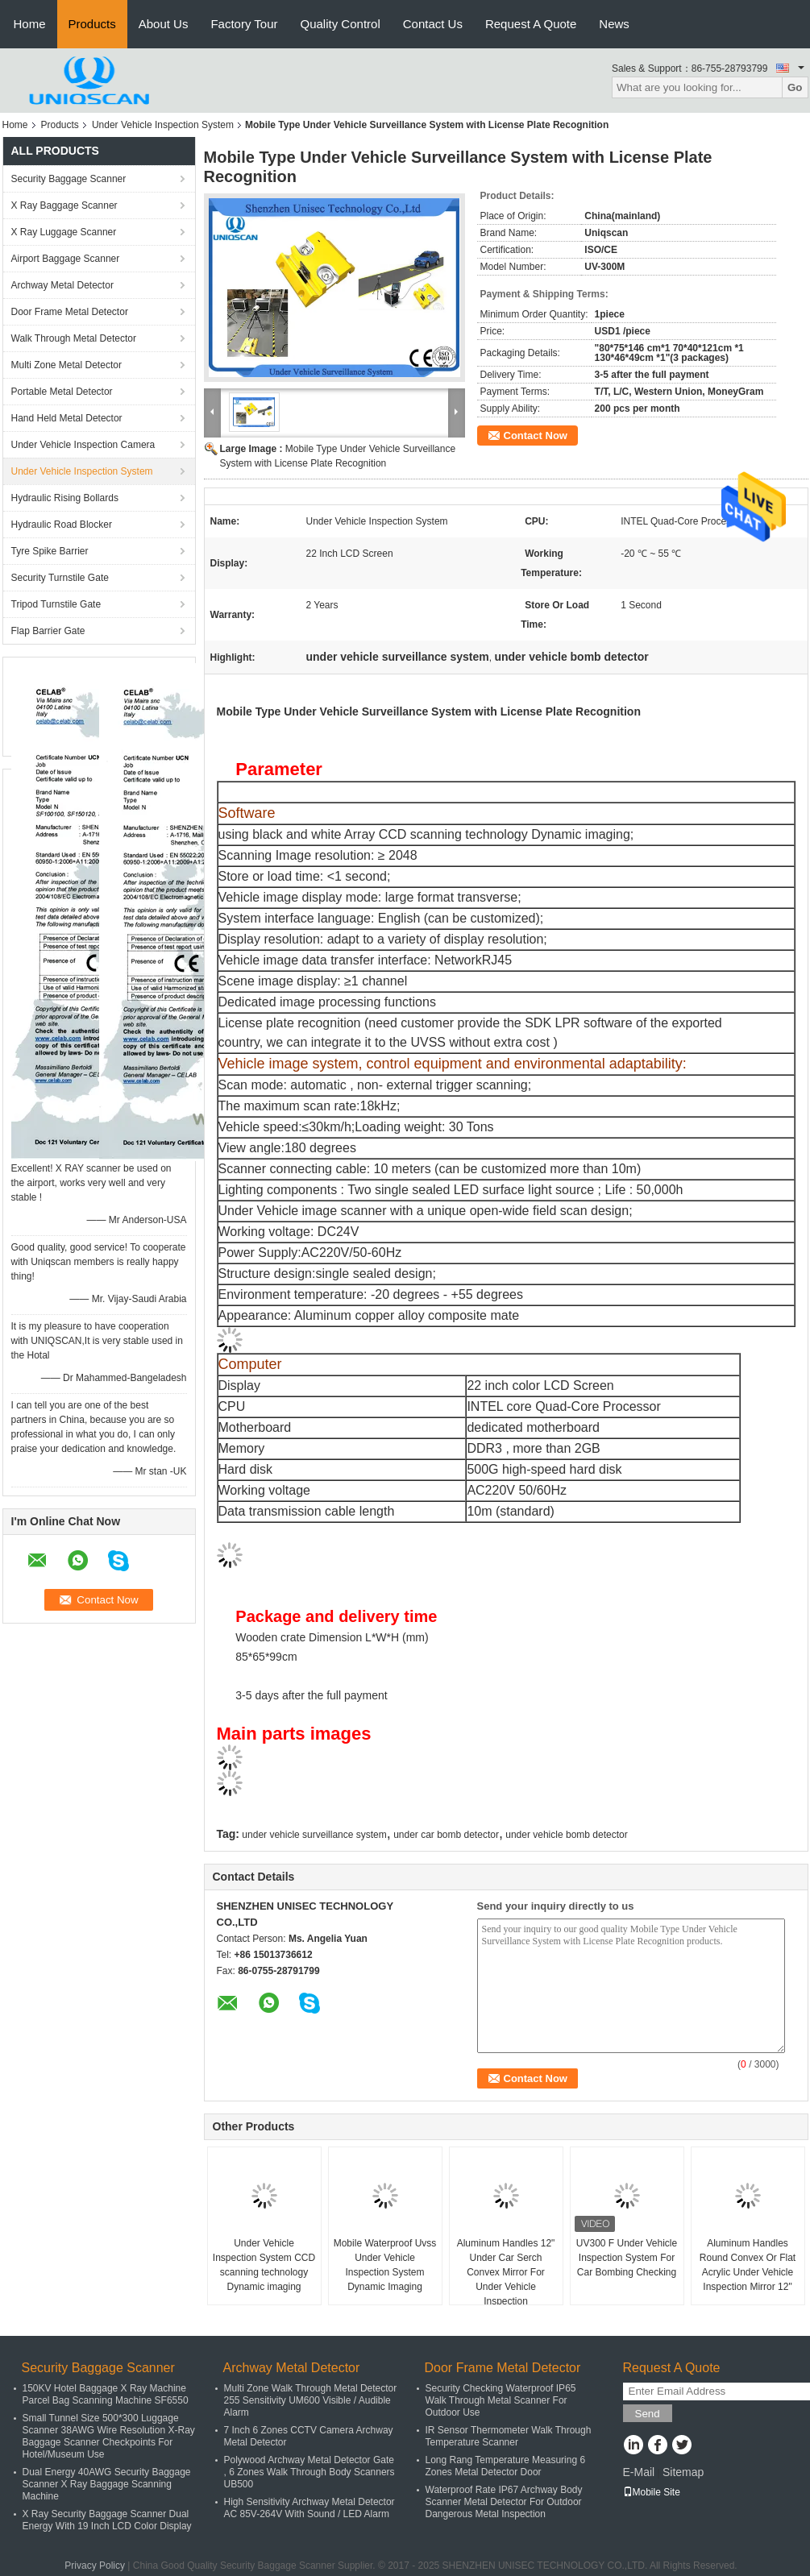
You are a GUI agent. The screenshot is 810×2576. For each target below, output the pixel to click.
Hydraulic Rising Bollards (64, 498)
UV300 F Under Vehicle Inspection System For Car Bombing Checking (626, 2258)
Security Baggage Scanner (69, 179)
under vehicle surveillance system (314, 1834)
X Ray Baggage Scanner (64, 205)
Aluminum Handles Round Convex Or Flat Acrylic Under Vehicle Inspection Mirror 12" (747, 2265)
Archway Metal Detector (62, 285)
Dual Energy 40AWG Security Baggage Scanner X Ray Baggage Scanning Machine (107, 2484)
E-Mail (639, 2472)
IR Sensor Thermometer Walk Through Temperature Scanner (509, 2436)
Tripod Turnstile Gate (56, 604)
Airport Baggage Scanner (65, 258)
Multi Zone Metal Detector (66, 365)
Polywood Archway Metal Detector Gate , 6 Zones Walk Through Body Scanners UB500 (309, 2472)
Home (30, 24)
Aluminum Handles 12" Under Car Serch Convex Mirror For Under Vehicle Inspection (506, 2272)
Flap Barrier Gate (48, 631)
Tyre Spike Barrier (50, 551)
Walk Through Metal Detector (73, 338)
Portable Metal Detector (62, 391)
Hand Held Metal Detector (67, 418)
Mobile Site (651, 2492)
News (614, 24)
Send (647, 2414)
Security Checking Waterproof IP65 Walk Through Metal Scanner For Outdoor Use (501, 2400)
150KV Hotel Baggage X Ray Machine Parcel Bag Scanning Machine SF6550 (106, 2394)
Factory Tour (243, 24)
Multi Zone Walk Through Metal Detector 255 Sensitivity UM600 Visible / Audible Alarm (310, 2400)
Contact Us (433, 24)
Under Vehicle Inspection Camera (83, 444)
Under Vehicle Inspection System (163, 125)
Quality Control (340, 24)
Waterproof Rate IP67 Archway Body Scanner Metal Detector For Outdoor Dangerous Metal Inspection (504, 2502)
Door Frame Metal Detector (69, 311)
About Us (164, 24)
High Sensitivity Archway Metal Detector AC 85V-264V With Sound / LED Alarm (309, 2508)
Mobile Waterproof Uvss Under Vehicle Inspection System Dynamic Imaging (385, 2265)
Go (795, 87)
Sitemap (683, 2472)
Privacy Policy (94, 2565)
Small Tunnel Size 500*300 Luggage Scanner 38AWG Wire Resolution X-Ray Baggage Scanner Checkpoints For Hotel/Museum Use (109, 2436)
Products (92, 24)
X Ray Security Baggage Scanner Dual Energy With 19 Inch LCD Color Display (107, 2520)
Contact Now (535, 435)
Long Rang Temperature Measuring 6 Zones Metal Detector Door (506, 2466)
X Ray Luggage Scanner (64, 232)
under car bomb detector (446, 1834)
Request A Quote (530, 24)
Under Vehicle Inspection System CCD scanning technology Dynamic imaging (264, 2265)
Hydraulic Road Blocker (61, 524)
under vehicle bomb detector (566, 1834)
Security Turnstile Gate (60, 577)
